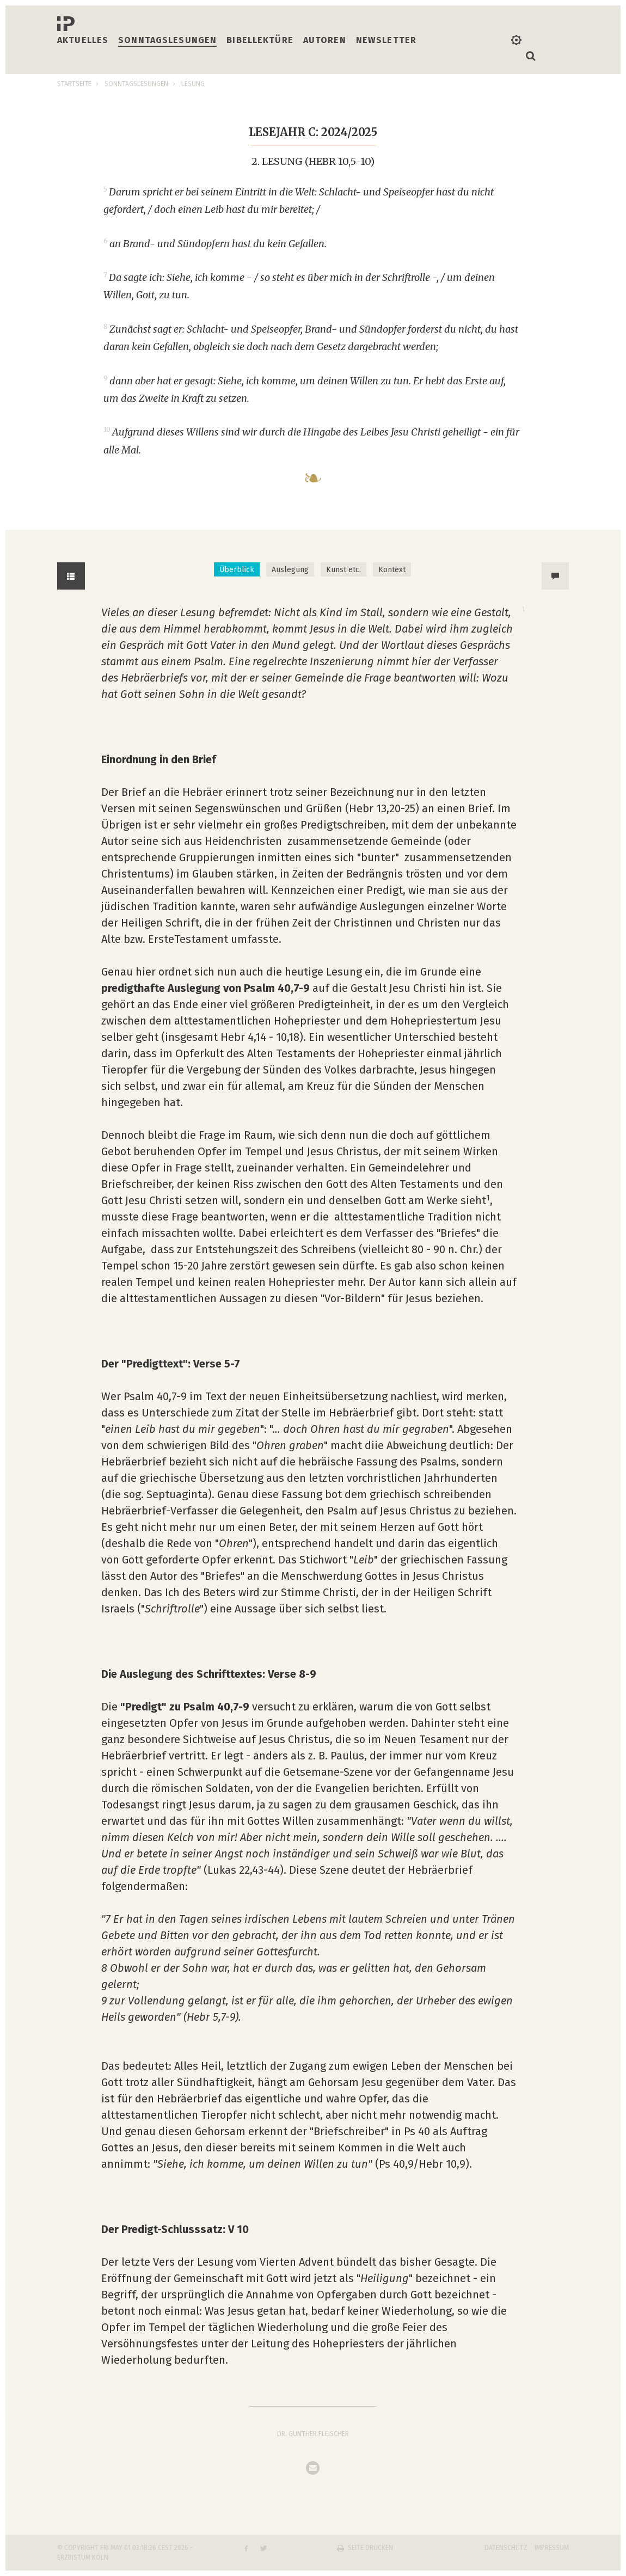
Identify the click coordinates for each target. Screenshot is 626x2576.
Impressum (552, 2548)
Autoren (324, 40)
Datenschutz (505, 2548)
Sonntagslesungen (167, 40)
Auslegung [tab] (290, 569)
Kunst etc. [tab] (343, 569)
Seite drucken (370, 2548)
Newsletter (386, 40)
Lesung (193, 84)
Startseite (74, 84)
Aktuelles (82, 40)
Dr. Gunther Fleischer (313, 2434)
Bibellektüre (259, 40)
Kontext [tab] (392, 569)
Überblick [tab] (236, 569)
